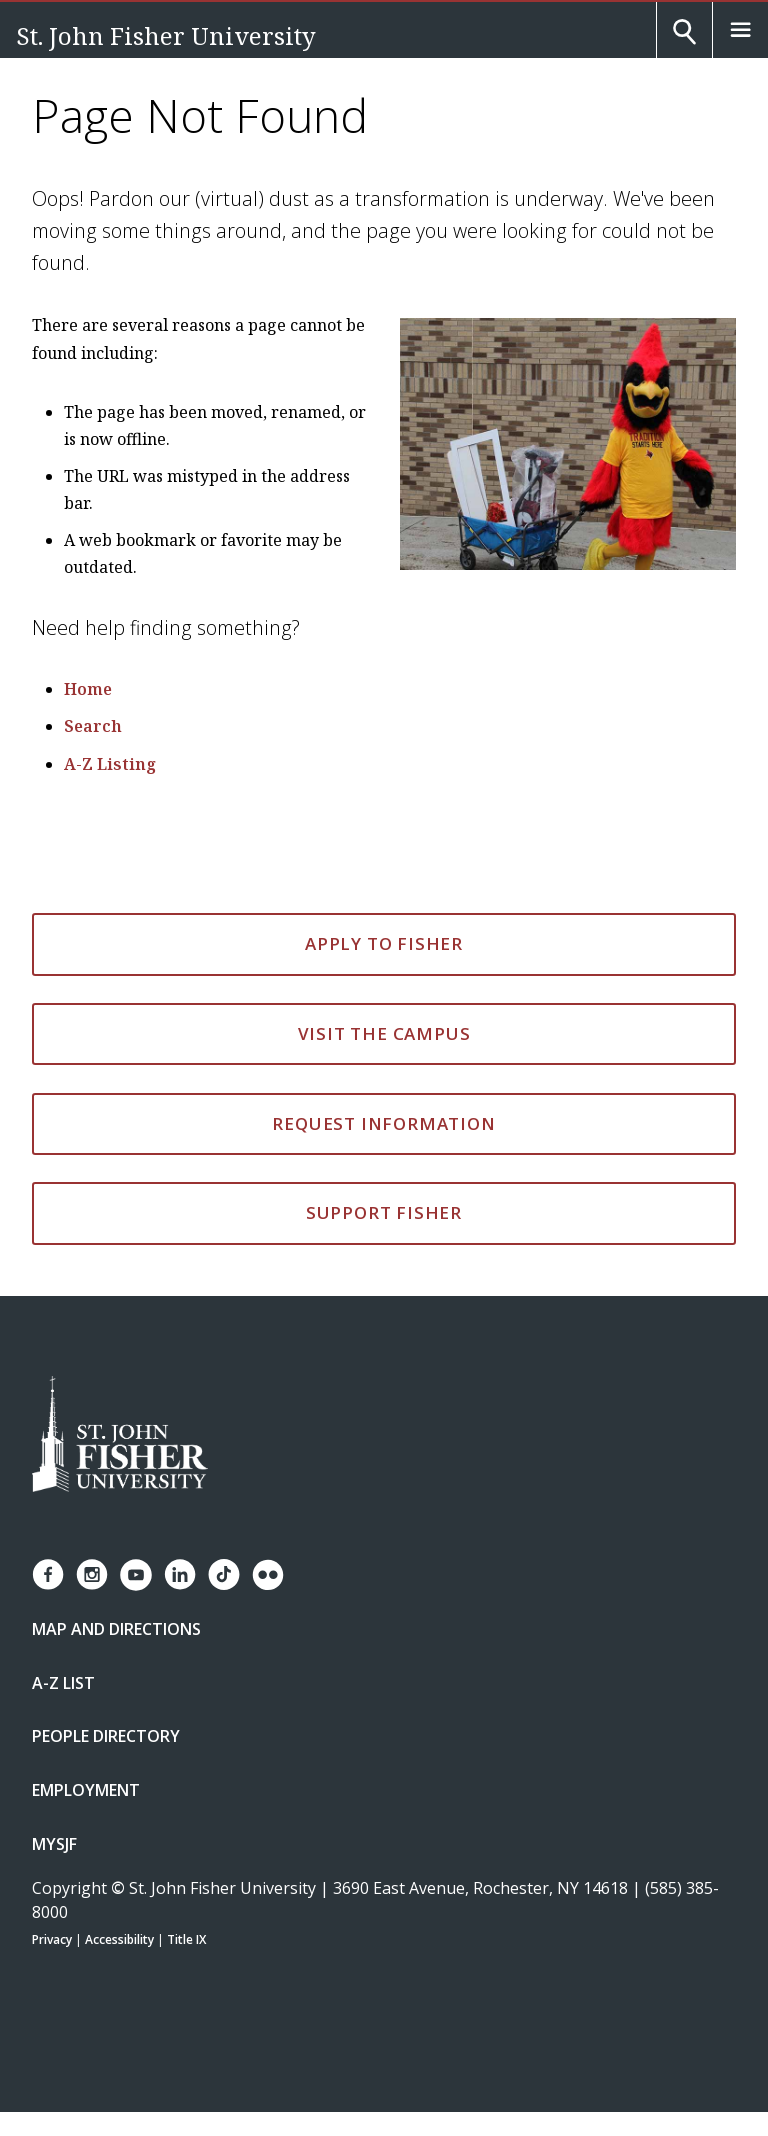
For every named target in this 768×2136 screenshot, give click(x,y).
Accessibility (119, 1939)
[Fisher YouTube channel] (136, 1575)
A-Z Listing (110, 764)
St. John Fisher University (166, 35)
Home (88, 689)
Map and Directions (116, 1629)
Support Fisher (384, 1212)
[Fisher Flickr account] (268, 1575)
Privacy (52, 1939)
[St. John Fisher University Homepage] (120, 1435)
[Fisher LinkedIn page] (180, 1574)
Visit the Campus (384, 1033)
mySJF (54, 1844)
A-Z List (63, 1683)
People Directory (106, 1736)
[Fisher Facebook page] (48, 1574)
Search (93, 726)
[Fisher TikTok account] (224, 1574)
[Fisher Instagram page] (92, 1574)
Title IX (186, 1939)
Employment (86, 1790)
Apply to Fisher (384, 943)
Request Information (383, 1123)
